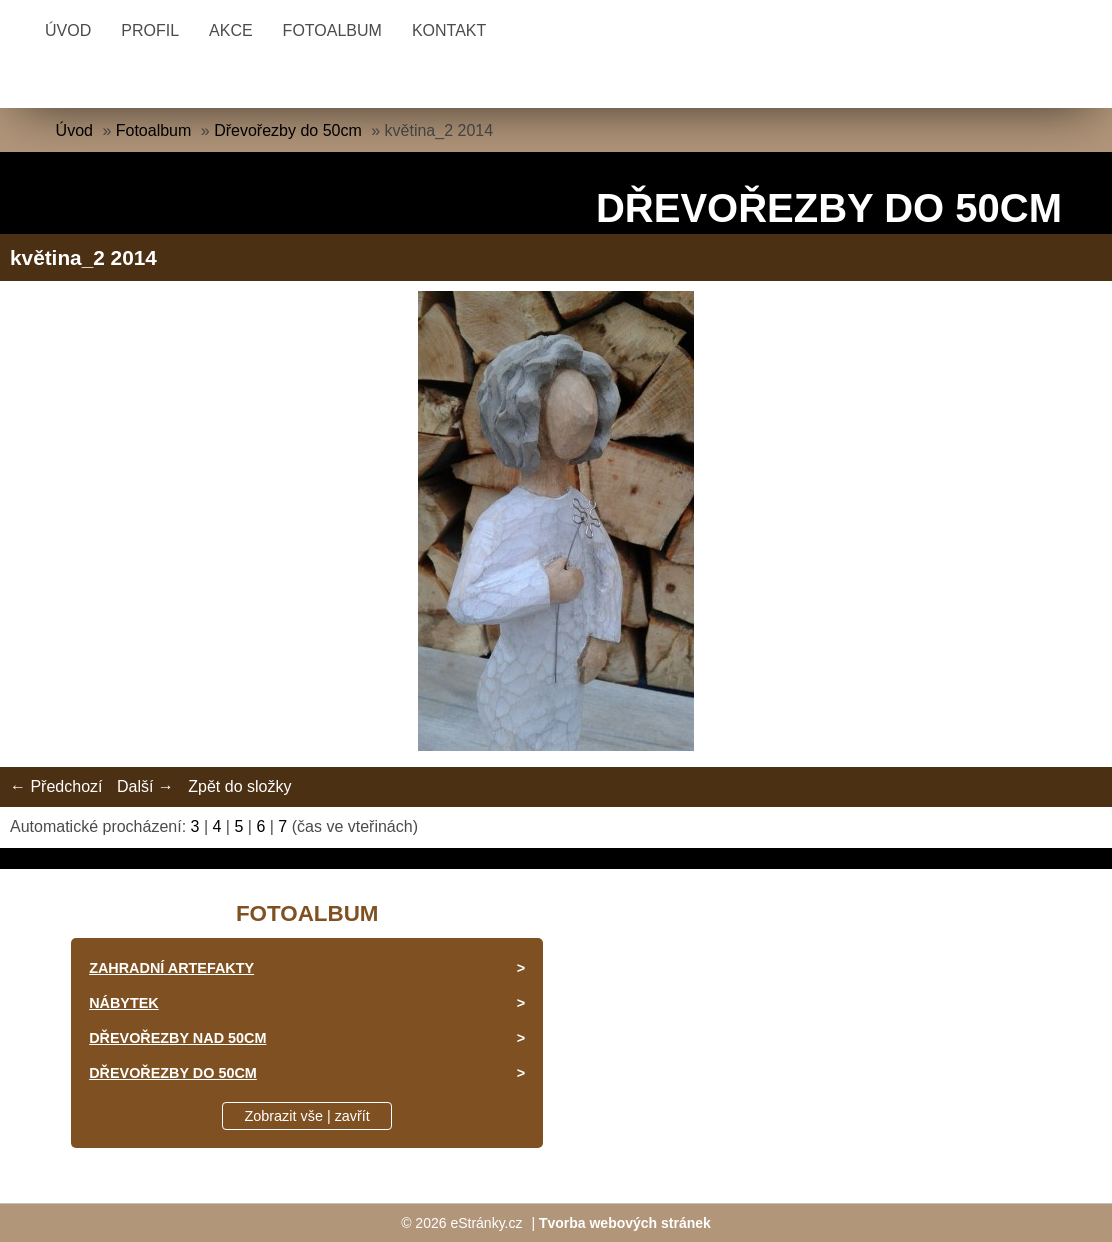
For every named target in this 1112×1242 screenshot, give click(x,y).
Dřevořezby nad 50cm (177, 1038)
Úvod (68, 30)
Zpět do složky (239, 786)
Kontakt (449, 30)
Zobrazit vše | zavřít (307, 1116)
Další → (145, 786)
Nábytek (124, 1003)
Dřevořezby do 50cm (288, 130)
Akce (231, 30)
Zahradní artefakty (171, 968)
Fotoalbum (332, 30)
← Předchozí (56, 786)
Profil (150, 30)
